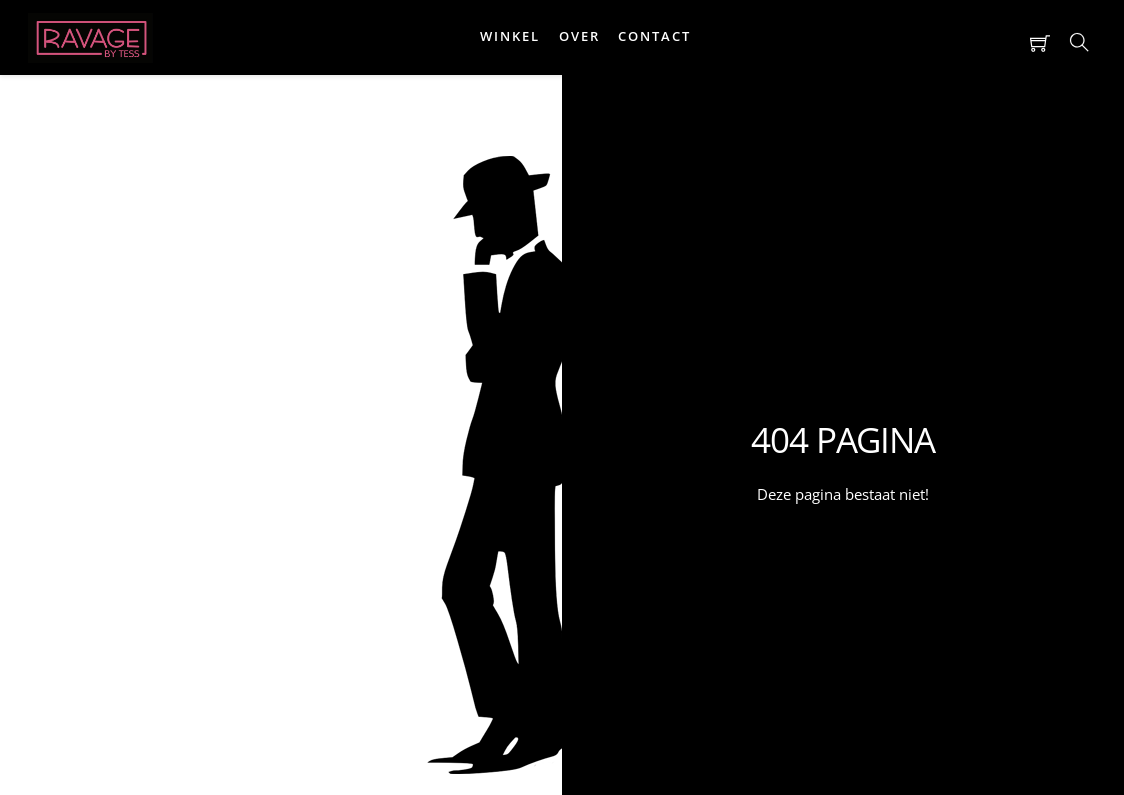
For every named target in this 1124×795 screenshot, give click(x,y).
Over (579, 36)
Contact (654, 36)
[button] (904, 43)
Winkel (510, 36)
